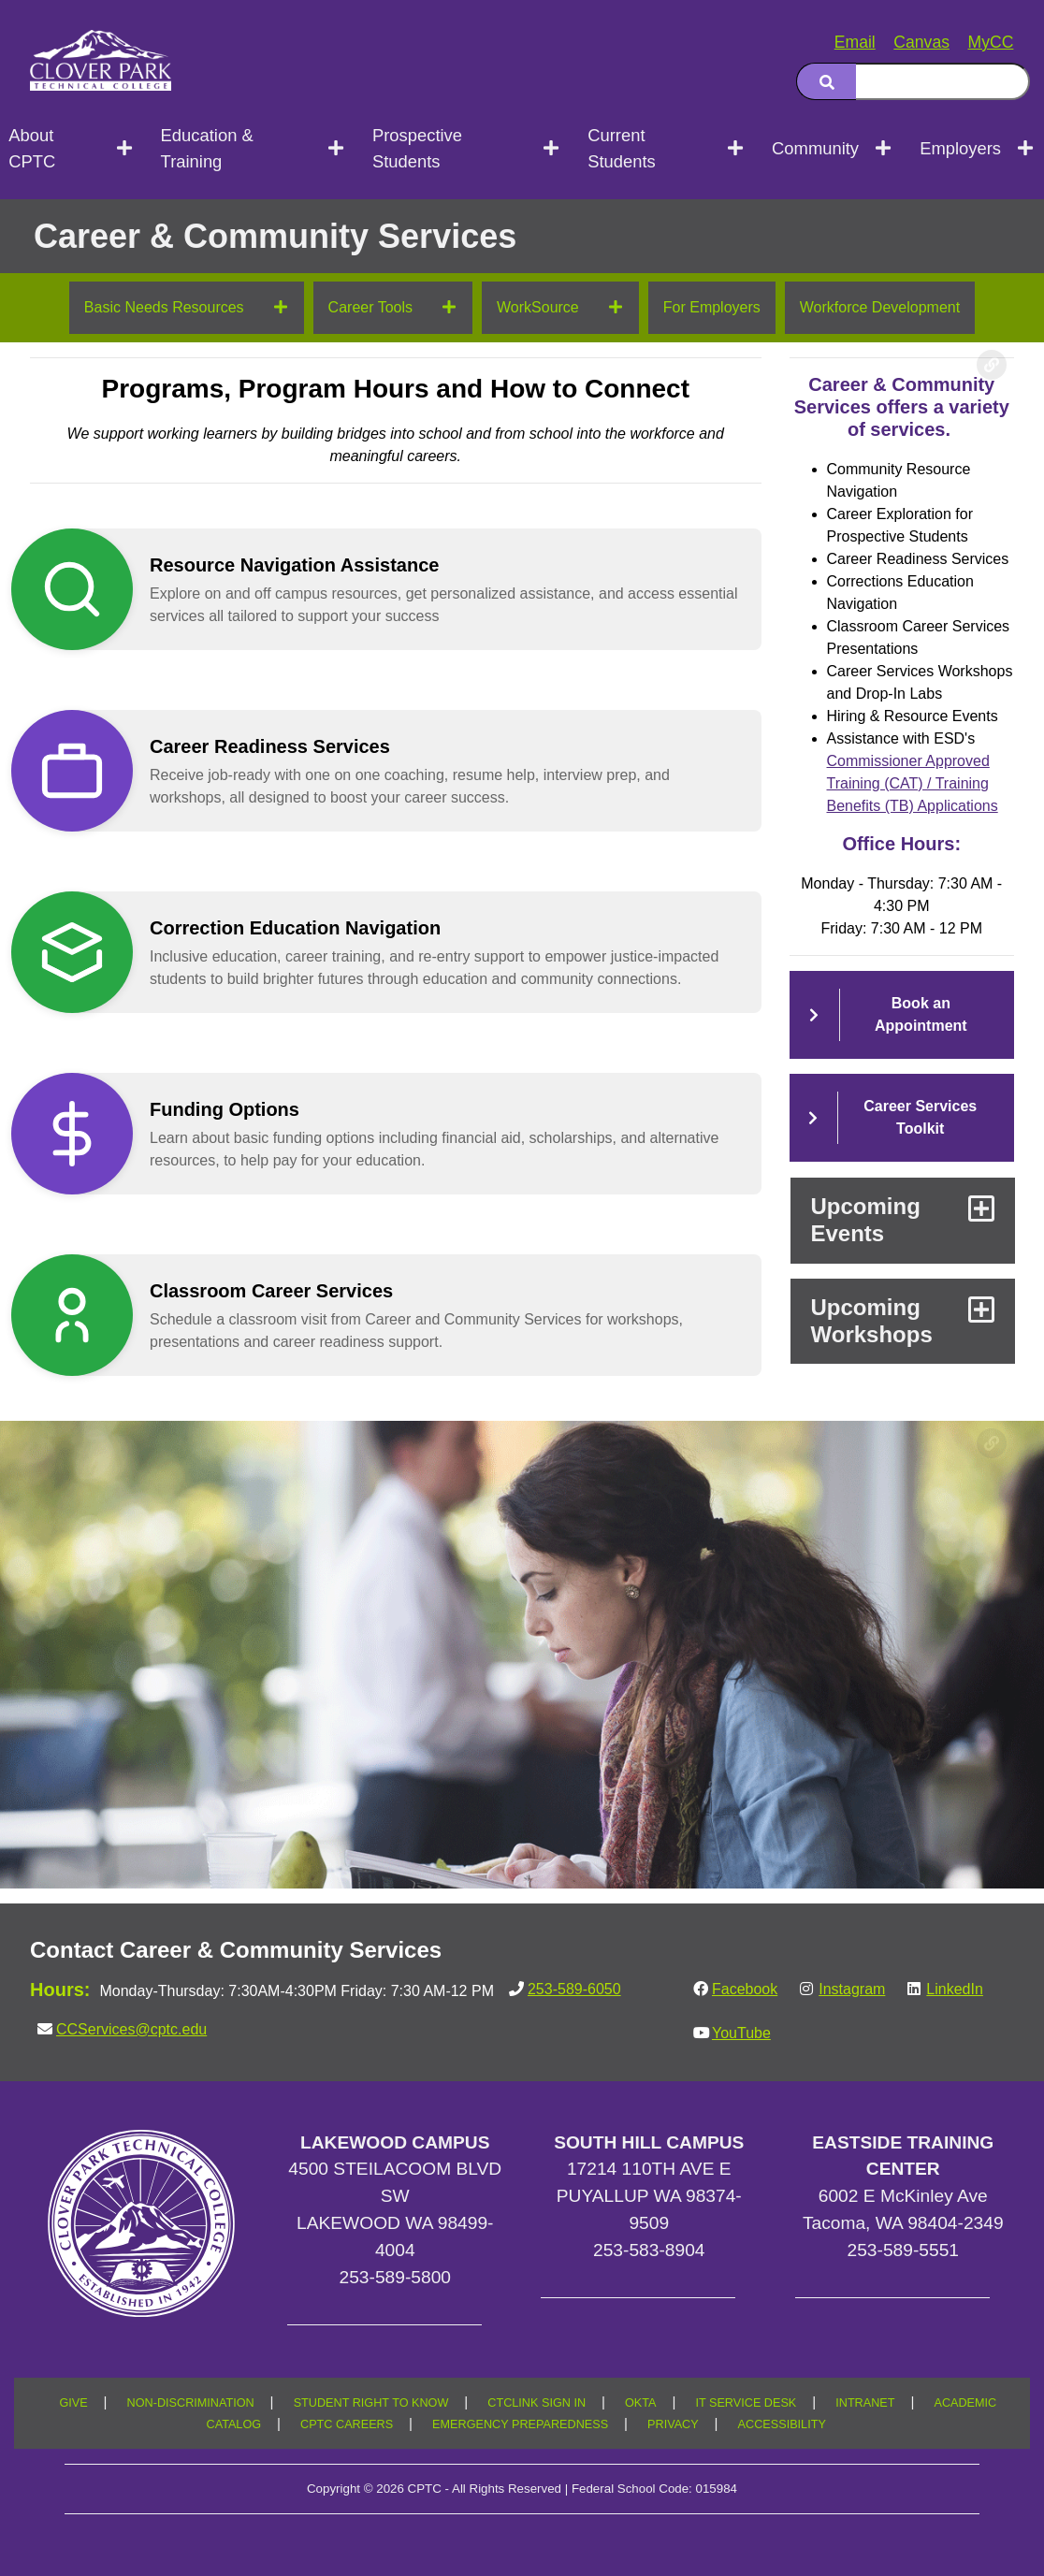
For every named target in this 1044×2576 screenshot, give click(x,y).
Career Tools (370, 307)
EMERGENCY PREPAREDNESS (520, 2424)
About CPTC (31, 148)
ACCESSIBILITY (782, 2424)
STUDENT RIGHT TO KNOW (371, 2403)
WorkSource (538, 307)
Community (815, 148)
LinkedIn (954, 1989)
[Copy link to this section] (992, 365)
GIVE (73, 2403)
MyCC (991, 42)
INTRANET (864, 2403)
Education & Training (207, 148)
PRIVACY (673, 2424)
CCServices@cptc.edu (131, 2029)
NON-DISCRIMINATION (190, 2403)
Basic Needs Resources (164, 307)
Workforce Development (880, 307)
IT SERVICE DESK (745, 2403)
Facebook (744, 1989)
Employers (960, 148)
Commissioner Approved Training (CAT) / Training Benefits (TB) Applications (912, 783)
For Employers (712, 307)
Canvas (921, 42)
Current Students (621, 148)
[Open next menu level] (126, 149)
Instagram (852, 1989)
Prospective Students (417, 148)
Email (855, 42)
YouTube (741, 2033)
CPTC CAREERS (346, 2424)
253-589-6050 (574, 1989)
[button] (410, 589)
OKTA (641, 2403)
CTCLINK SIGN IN (536, 2403)
